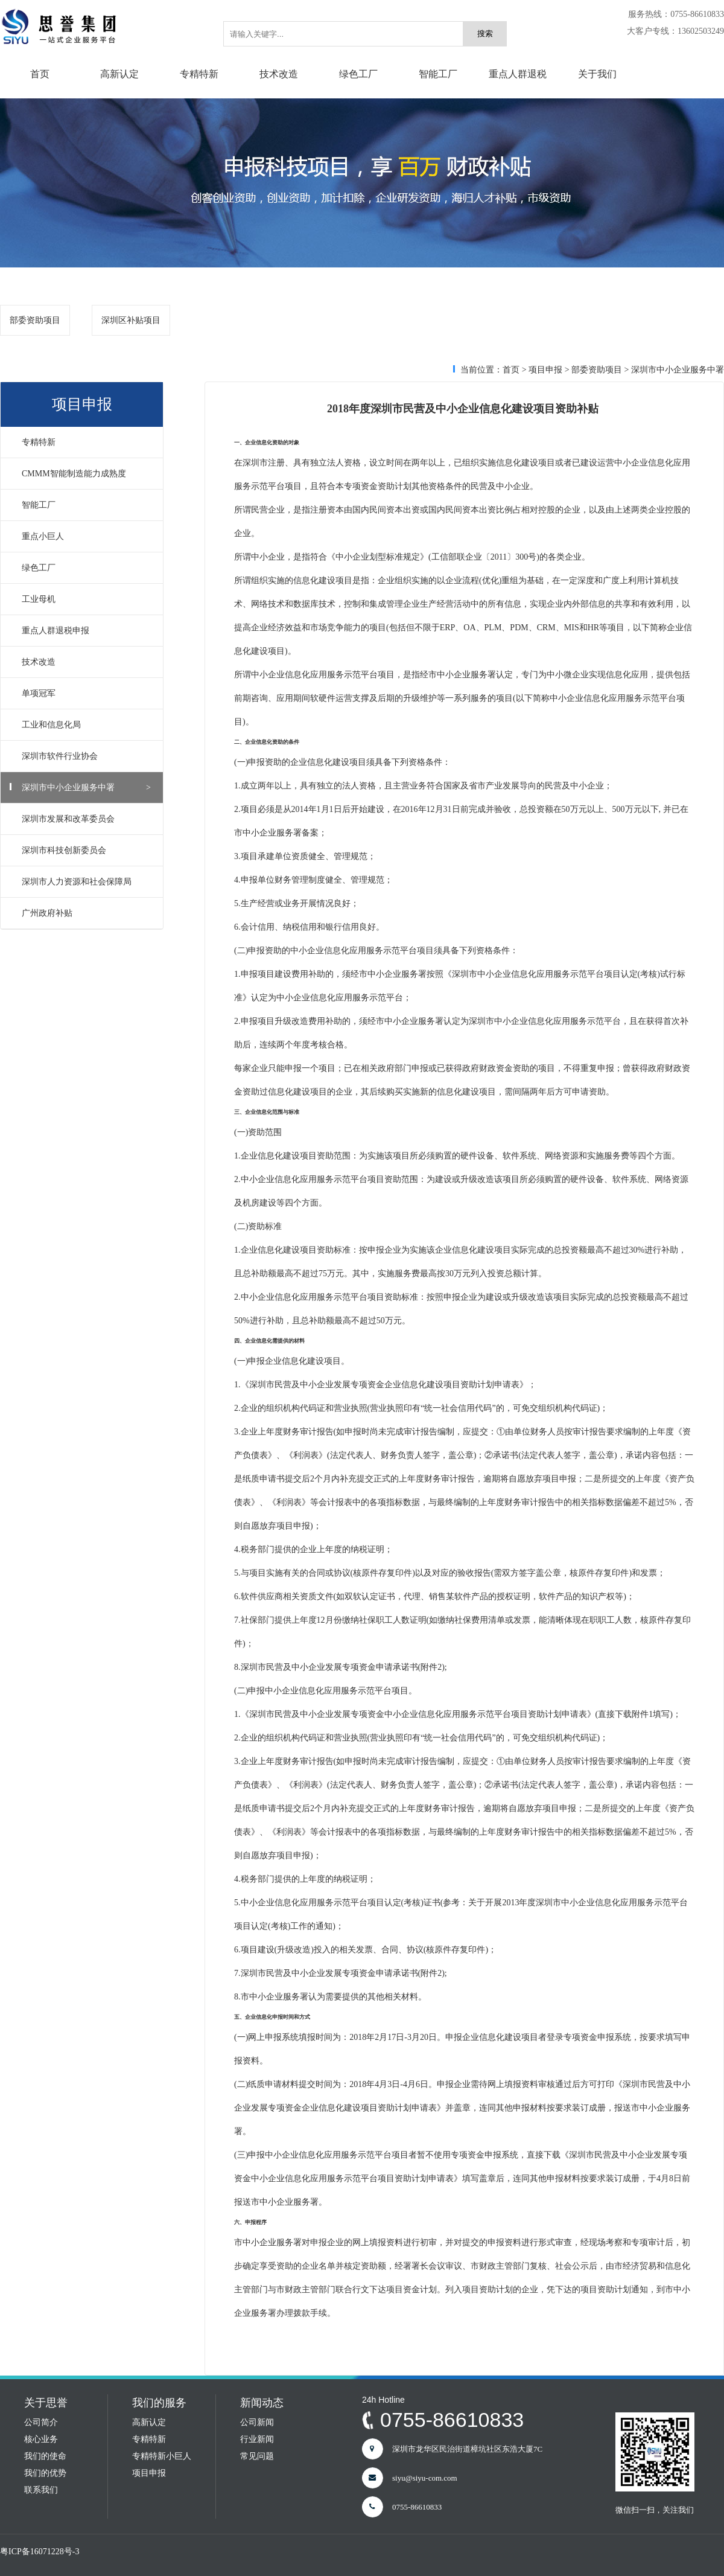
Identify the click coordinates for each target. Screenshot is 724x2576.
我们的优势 (45, 2473)
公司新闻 (257, 2422)
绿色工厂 (358, 74)
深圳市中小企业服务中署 (86, 787)
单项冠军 (86, 693)
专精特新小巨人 (161, 2456)
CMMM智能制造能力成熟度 (86, 473)
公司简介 (41, 2422)
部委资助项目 (35, 320)
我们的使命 (45, 2456)
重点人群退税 (518, 74)
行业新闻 (257, 2439)
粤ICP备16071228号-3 (39, 2551)
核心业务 (41, 2439)
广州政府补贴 (86, 913)
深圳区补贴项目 (130, 320)
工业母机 (86, 599)
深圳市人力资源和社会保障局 (86, 881)
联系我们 (41, 2490)
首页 (39, 74)
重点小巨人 (86, 536)
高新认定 (119, 74)
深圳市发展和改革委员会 (86, 819)
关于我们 (597, 74)
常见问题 (257, 2456)
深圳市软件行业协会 (86, 756)
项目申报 (545, 369)
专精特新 (199, 74)
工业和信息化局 (86, 724)
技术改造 (278, 74)
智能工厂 (438, 74)
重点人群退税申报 (86, 630)
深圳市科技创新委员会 (86, 850)
